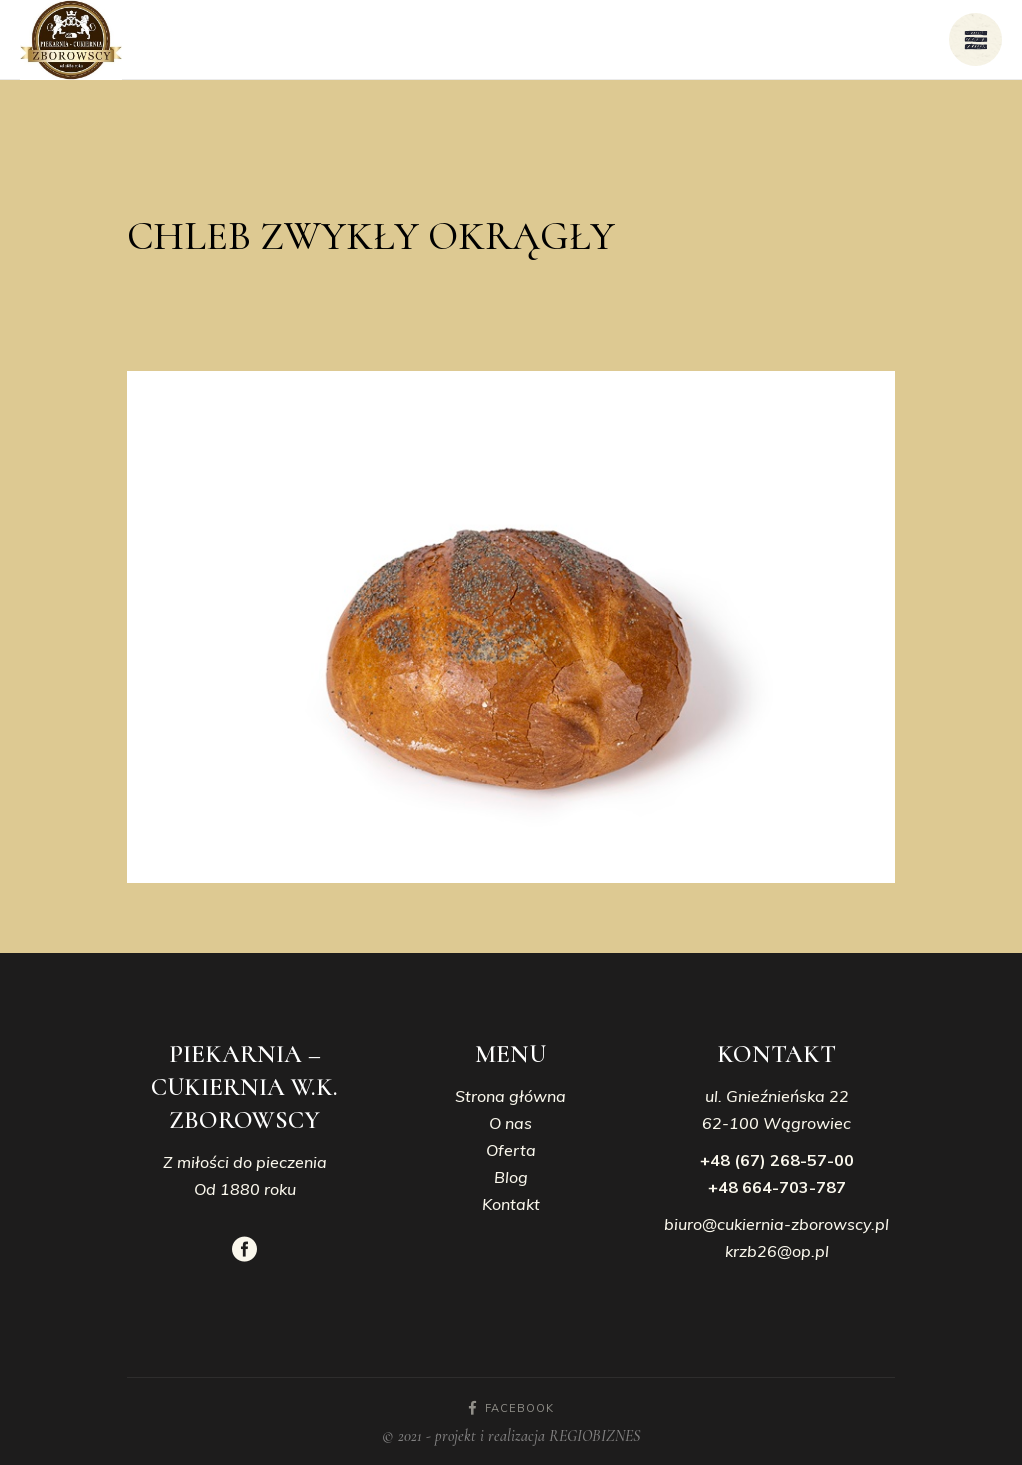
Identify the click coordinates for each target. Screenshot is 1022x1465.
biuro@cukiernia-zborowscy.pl (776, 1224)
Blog (511, 1177)
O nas (510, 1123)
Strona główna (510, 1096)
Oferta (511, 1150)
